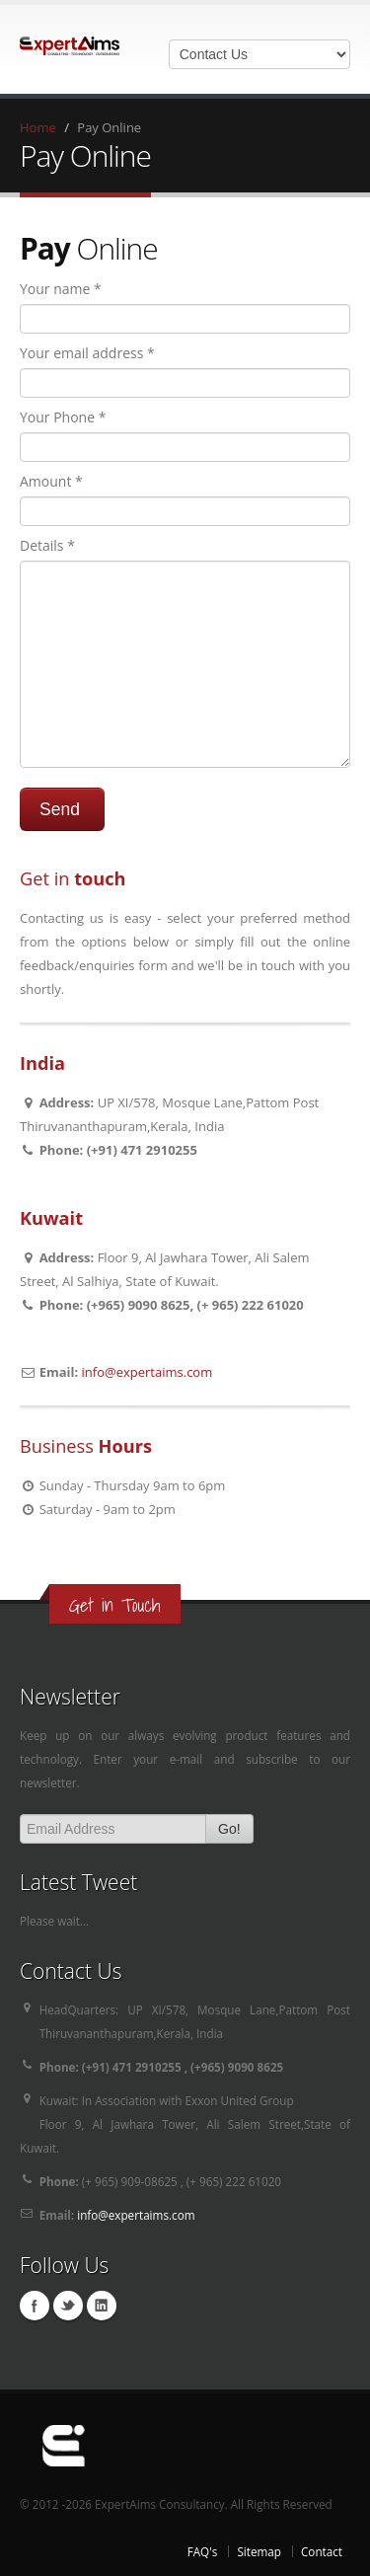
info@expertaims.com (147, 1372)
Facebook (34, 2305)
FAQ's (202, 2551)
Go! (229, 1829)
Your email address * (87, 352)
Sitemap (259, 2551)
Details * (47, 545)
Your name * (61, 288)
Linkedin (101, 2305)
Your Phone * (63, 417)
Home (38, 127)
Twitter (68, 2305)
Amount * (51, 481)
